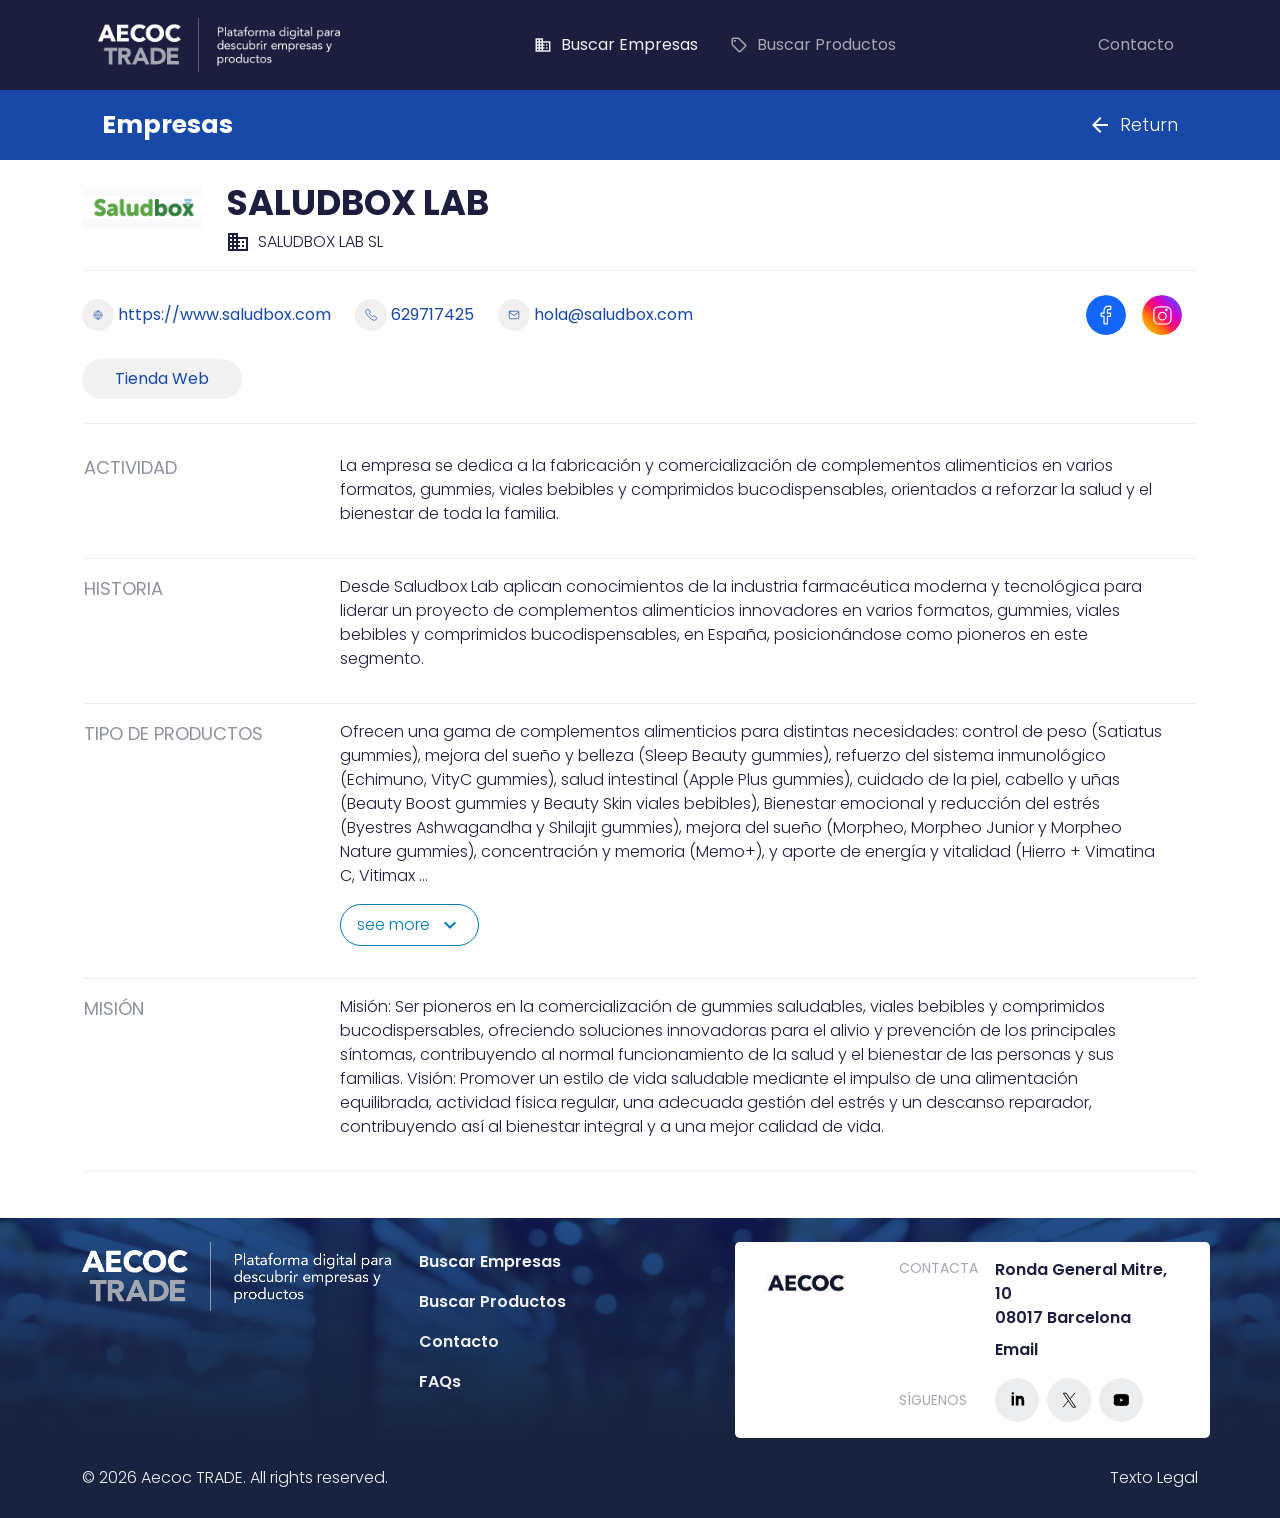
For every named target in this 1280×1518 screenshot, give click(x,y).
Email (1016, 1349)
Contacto (1136, 45)
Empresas (167, 124)
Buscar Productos (813, 45)
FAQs (440, 1381)
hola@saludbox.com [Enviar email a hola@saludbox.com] (595, 315)
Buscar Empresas (616, 45)
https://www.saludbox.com (206, 315)
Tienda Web (162, 378)
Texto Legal (1154, 1477)
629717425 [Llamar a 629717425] (414, 315)
